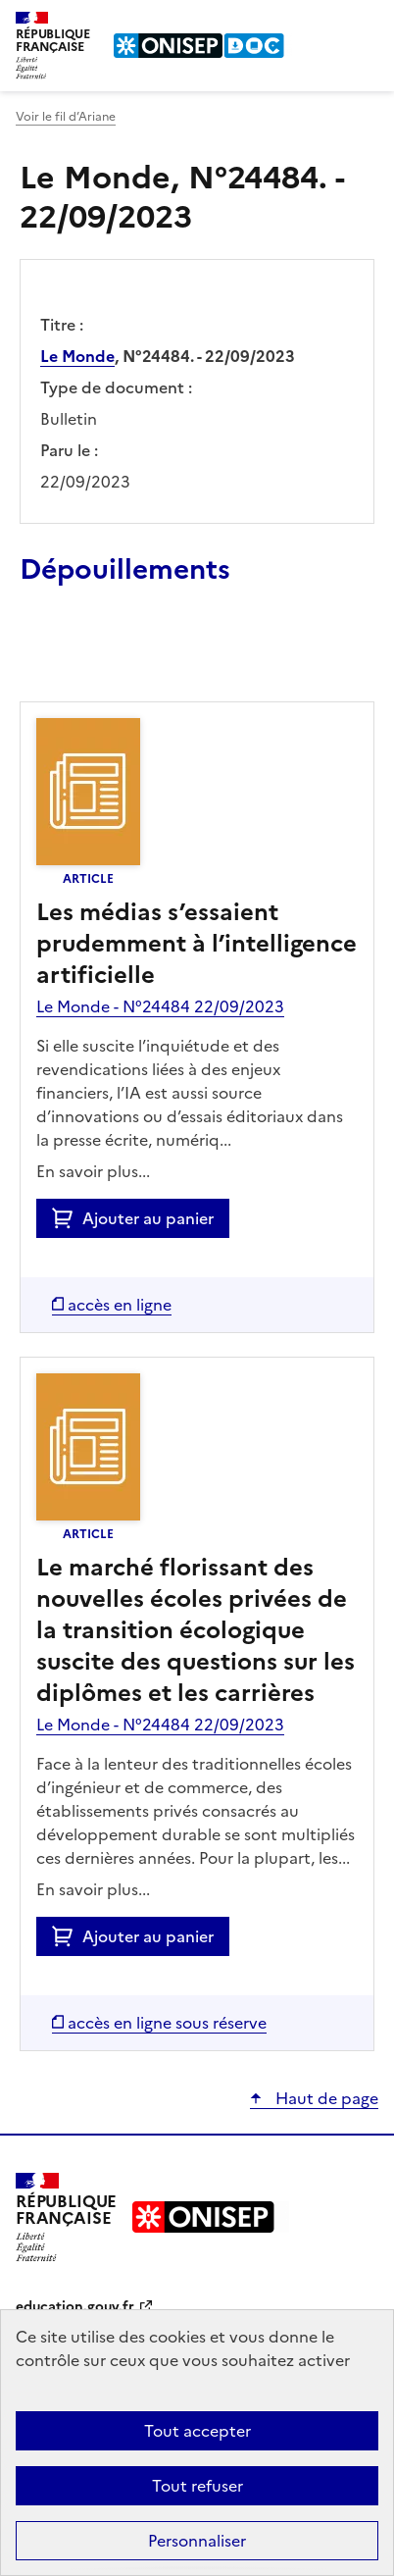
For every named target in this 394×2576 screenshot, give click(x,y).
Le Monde (77, 356)
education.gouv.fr (75, 2306)
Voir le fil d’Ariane (66, 117)
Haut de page (324, 2098)
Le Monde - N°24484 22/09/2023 (160, 1006)
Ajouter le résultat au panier (148, 656)
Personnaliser (197, 2540)
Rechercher (327, 23)
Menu (366, 23)
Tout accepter (197, 2431)
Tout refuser (197, 2486)
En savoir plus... (93, 1171)
